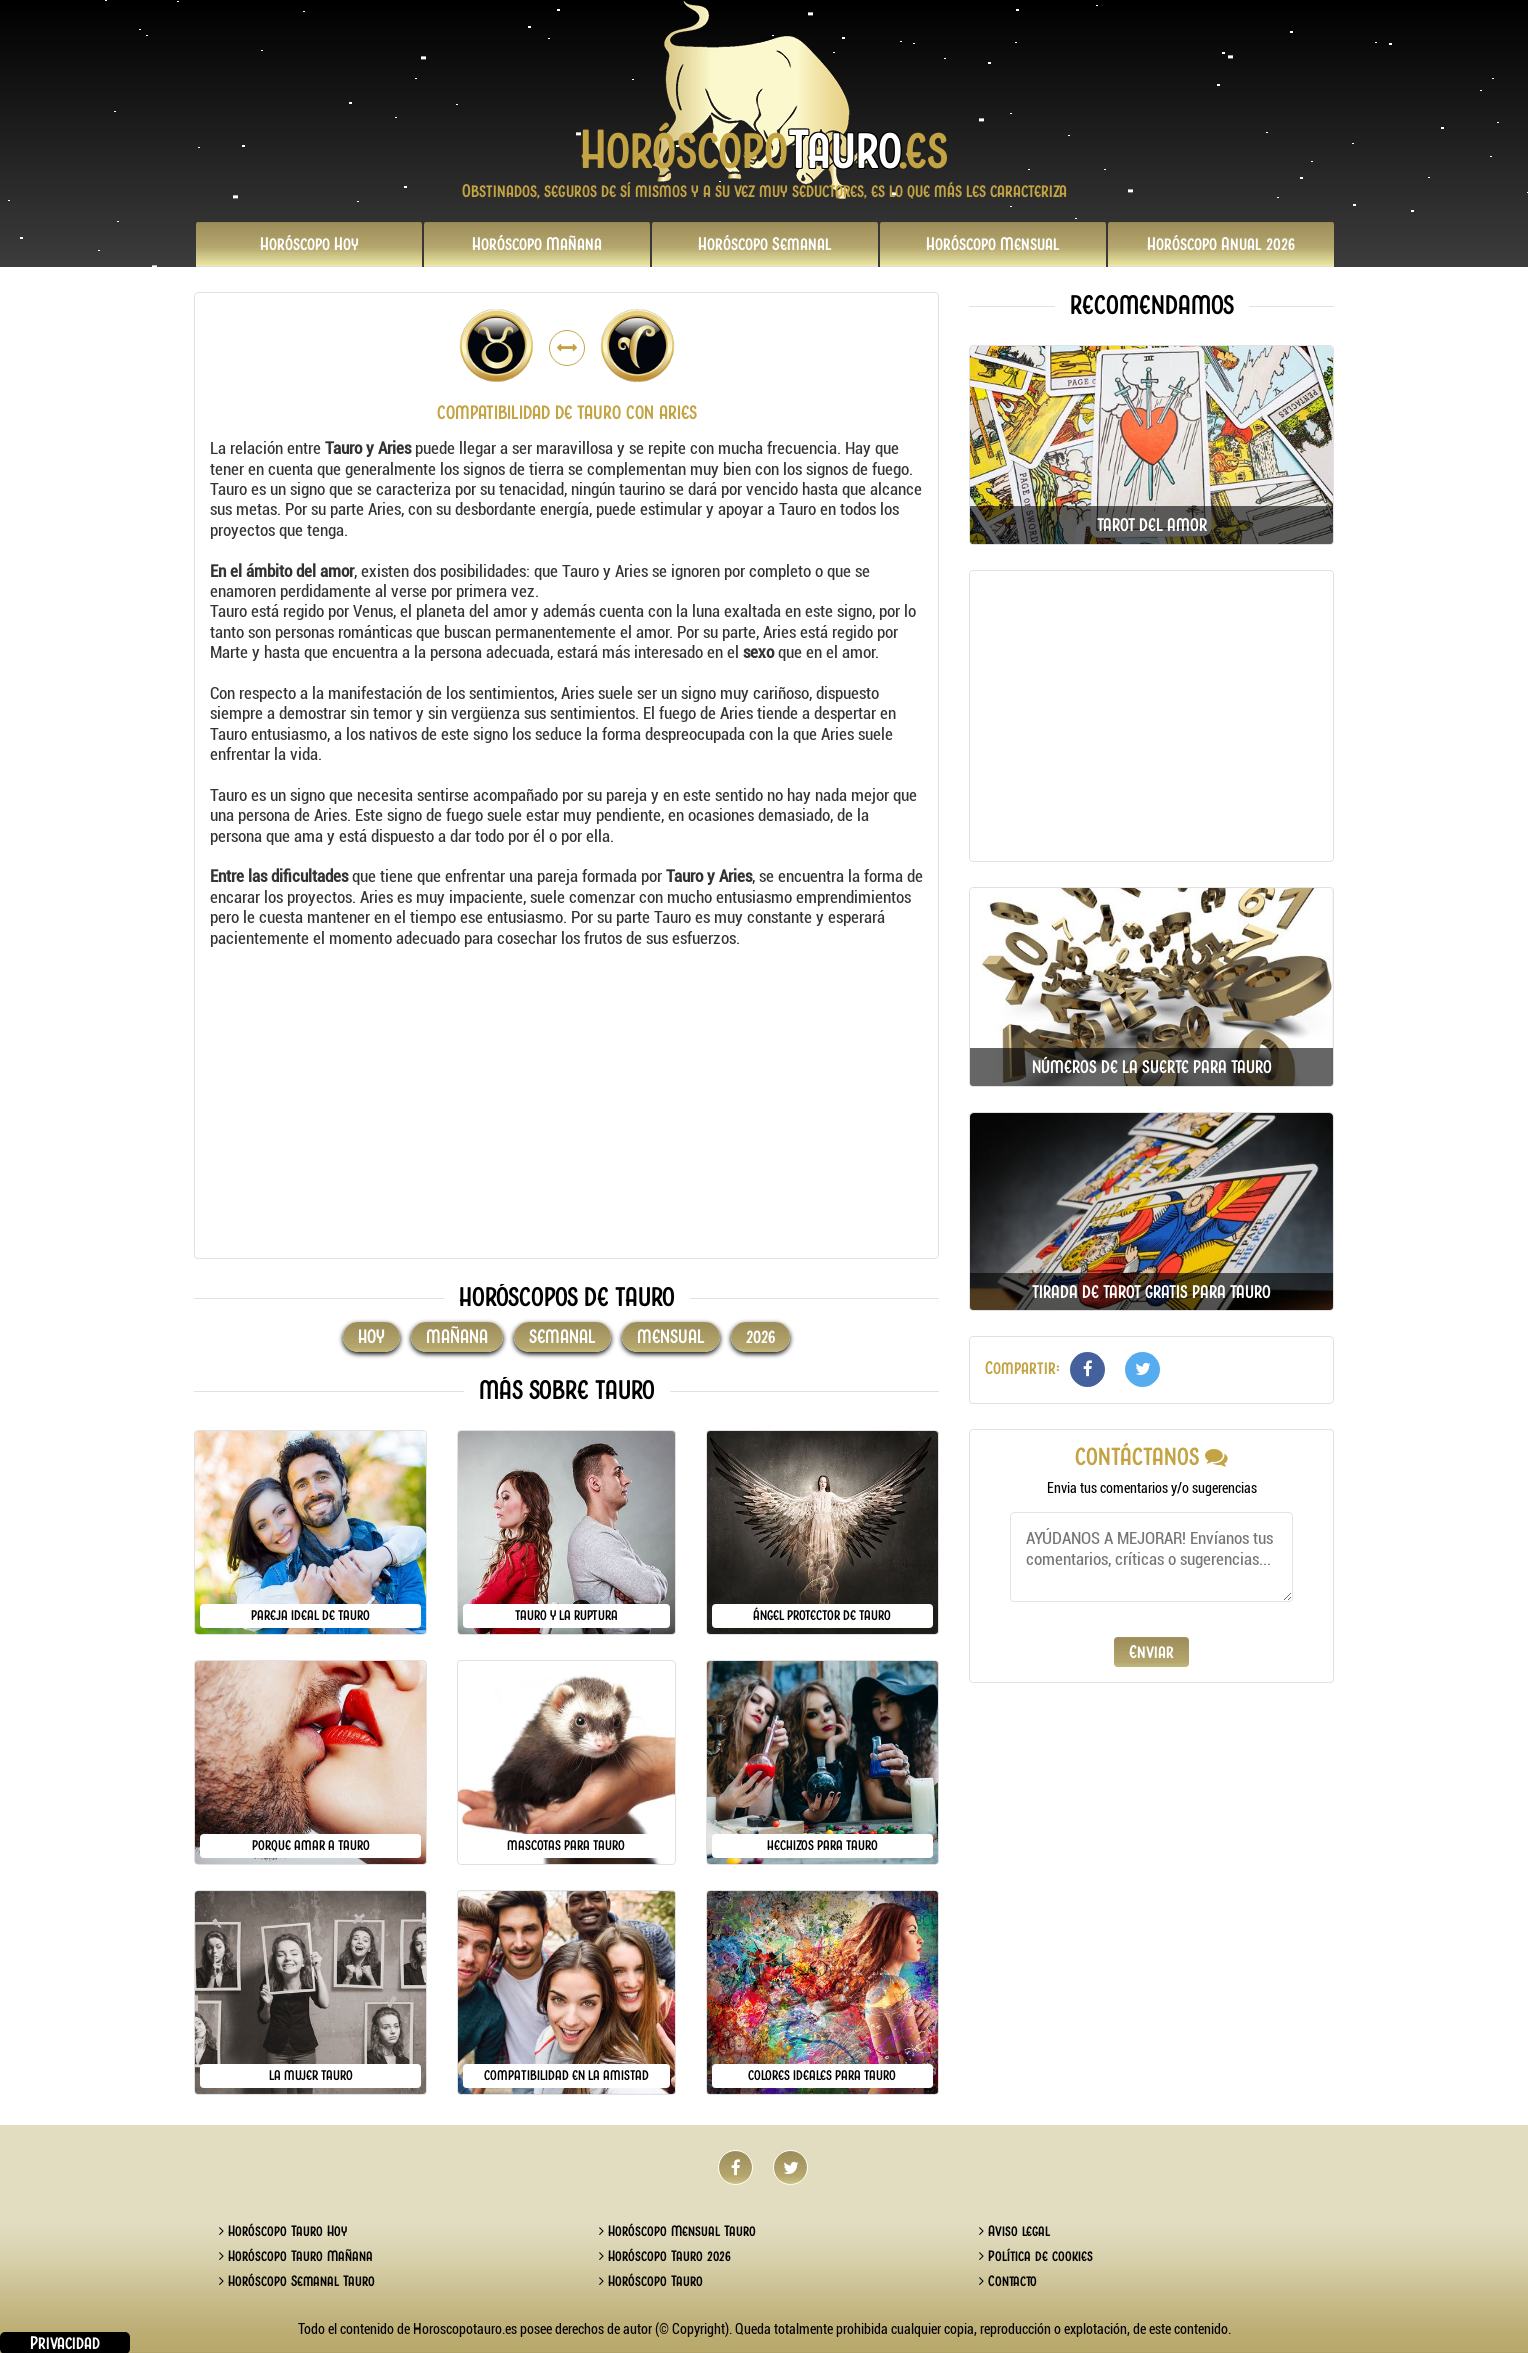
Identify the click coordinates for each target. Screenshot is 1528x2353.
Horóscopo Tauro (651, 2281)
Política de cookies (1036, 2256)
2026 (1221, 244)
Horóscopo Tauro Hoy (283, 2231)
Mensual (993, 244)
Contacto (1008, 2281)
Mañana (537, 244)
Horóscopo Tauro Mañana (296, 2256)
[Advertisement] (566, 1103)
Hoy (309, 244)
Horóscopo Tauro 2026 (665, 2256)
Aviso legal (1014, 2231)
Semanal (765, 244)
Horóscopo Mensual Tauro (677, 2231)
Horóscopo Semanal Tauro (297, 2281)
